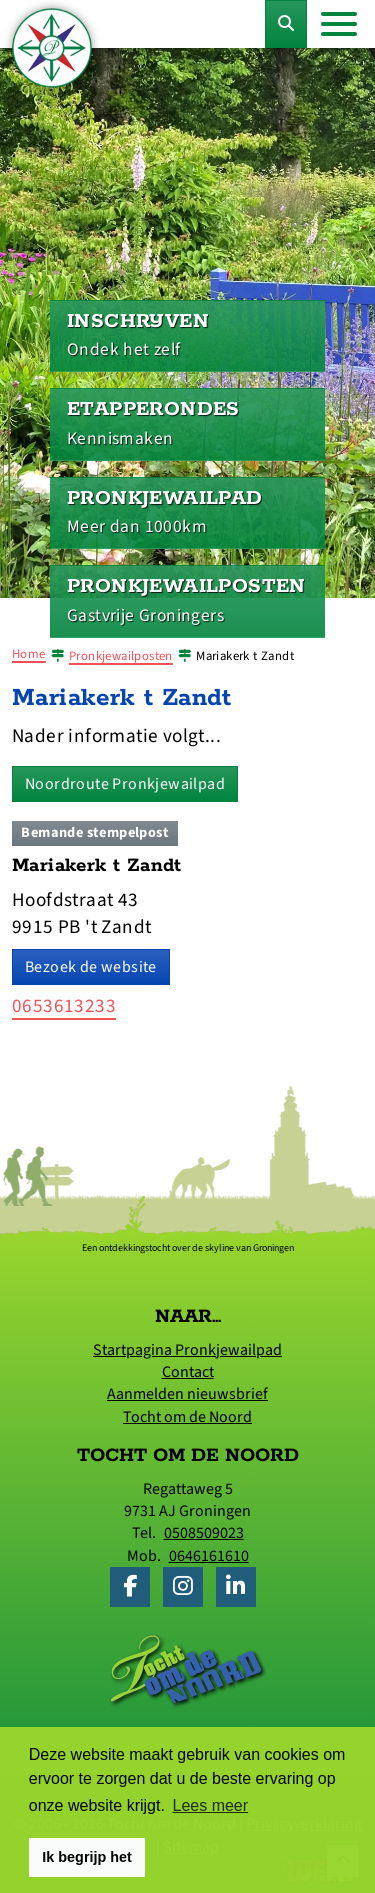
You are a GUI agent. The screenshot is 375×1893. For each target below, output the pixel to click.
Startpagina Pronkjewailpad (187, 1350)
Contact (188, 1372)
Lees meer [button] (211, 1805)
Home (29, 654)
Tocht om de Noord (187, 1417)
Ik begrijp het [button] (87, 1857)
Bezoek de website (91, 967)
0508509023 (204, 1533)
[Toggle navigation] (339, 24)
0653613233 (64, 1006)
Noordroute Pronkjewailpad (125, 784)
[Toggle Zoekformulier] (286, 24)
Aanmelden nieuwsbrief (187, 1394)
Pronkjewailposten (121, 656)
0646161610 (209, 1556)
